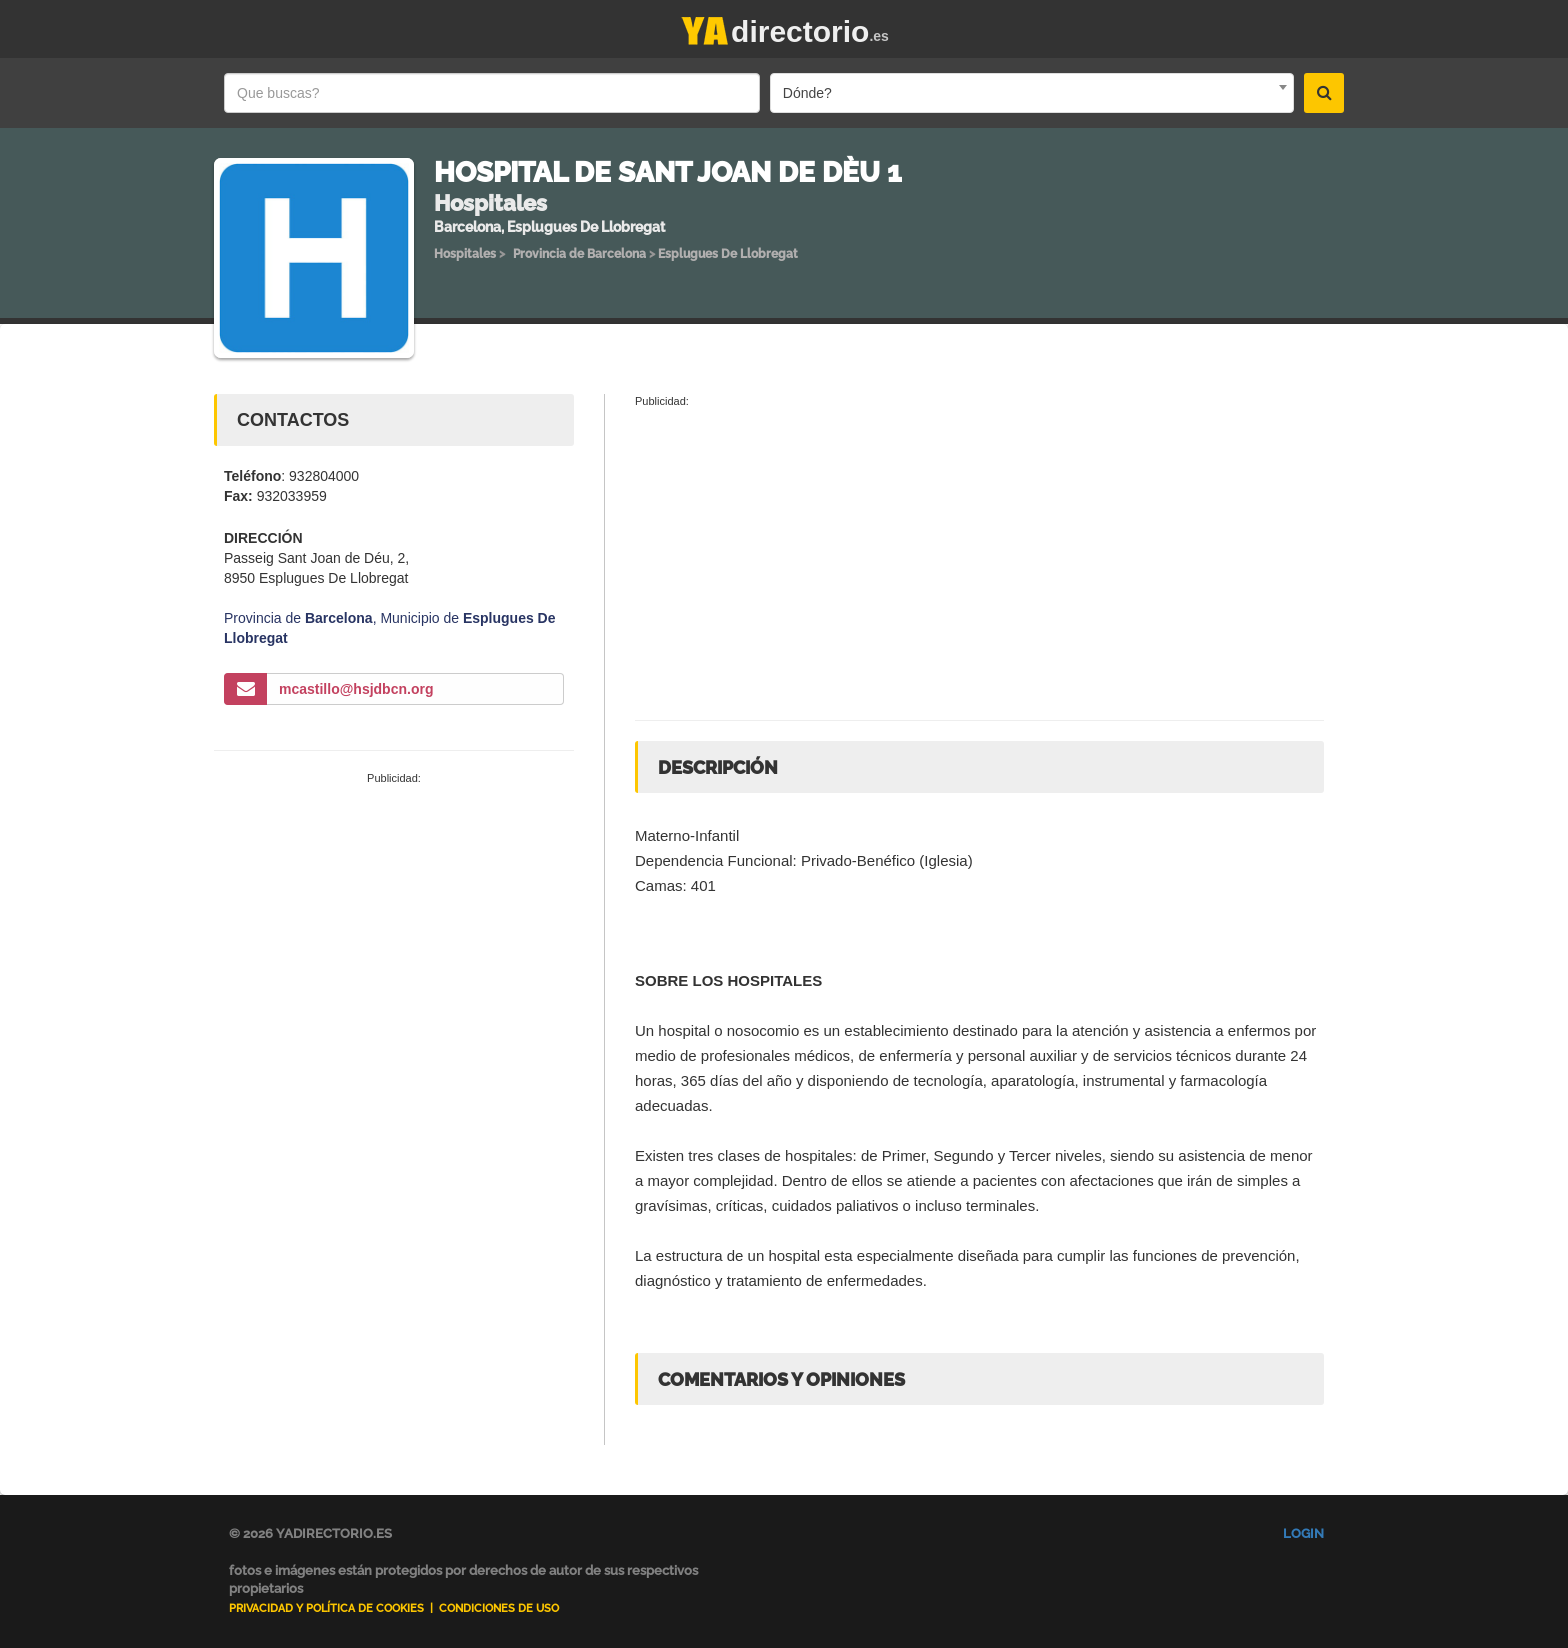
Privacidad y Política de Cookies (326, 1608)
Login (1303, 1533)
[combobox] (1032, 93)
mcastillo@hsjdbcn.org (356, 689)
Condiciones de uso (499, 1608)
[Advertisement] (394, 937)
